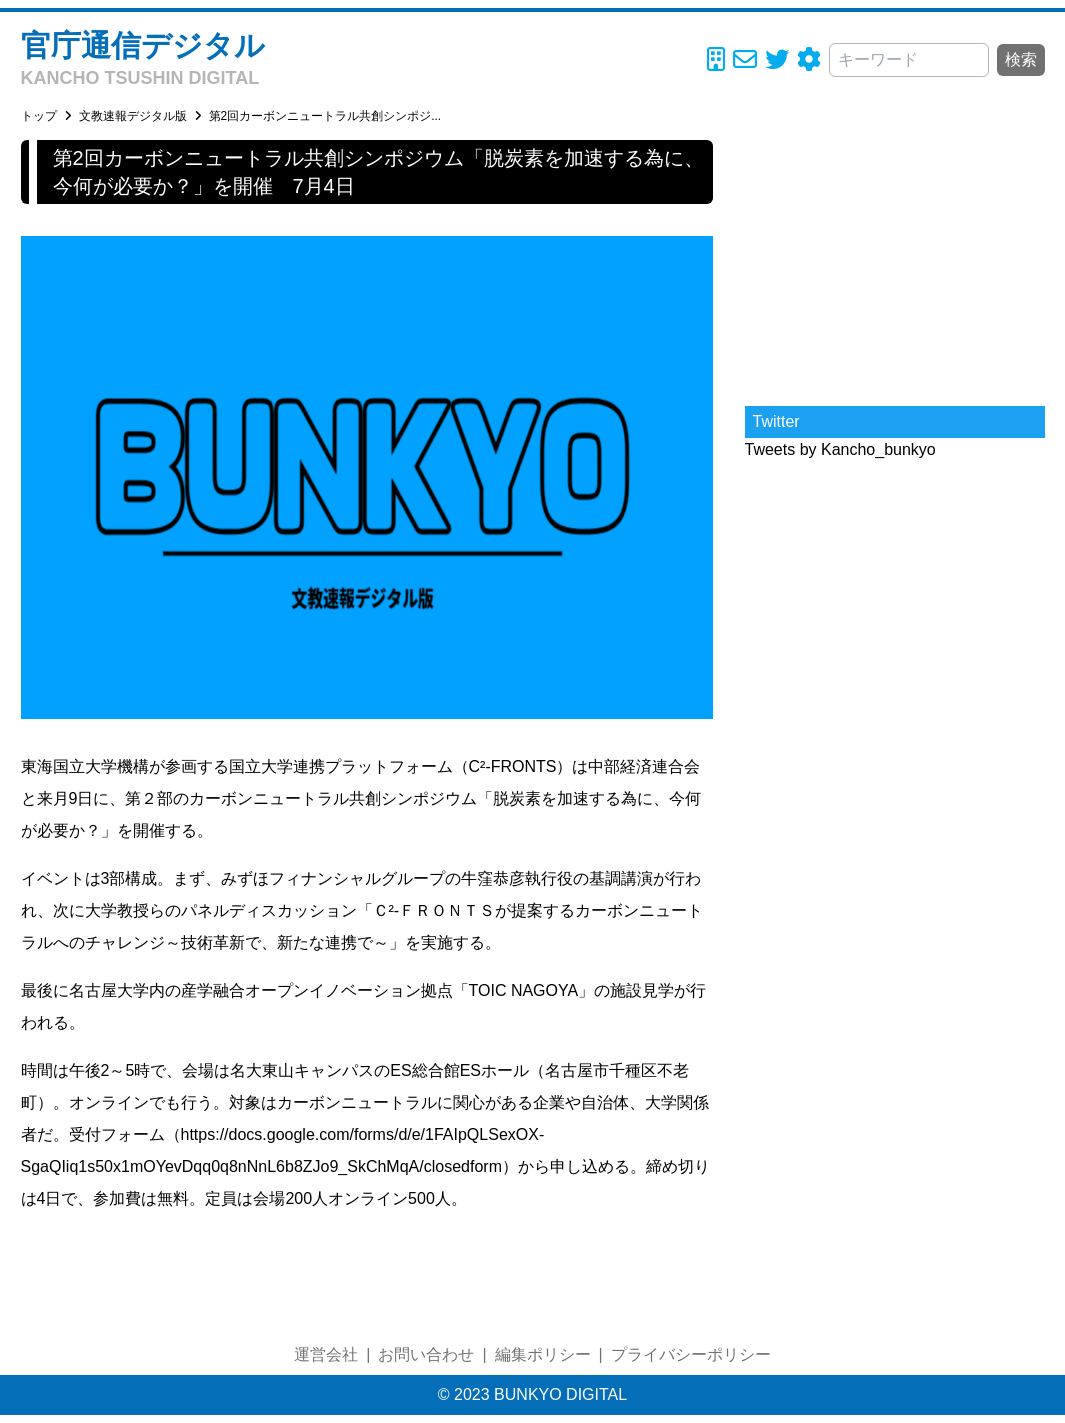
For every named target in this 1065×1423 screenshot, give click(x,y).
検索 (1021, 59)
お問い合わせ (426, 1354)
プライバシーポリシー (691, 1354)
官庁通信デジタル (143, 45)
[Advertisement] (895, 265)
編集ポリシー (543, 1354)
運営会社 (326, 1354)
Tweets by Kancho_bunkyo (840, 449)
